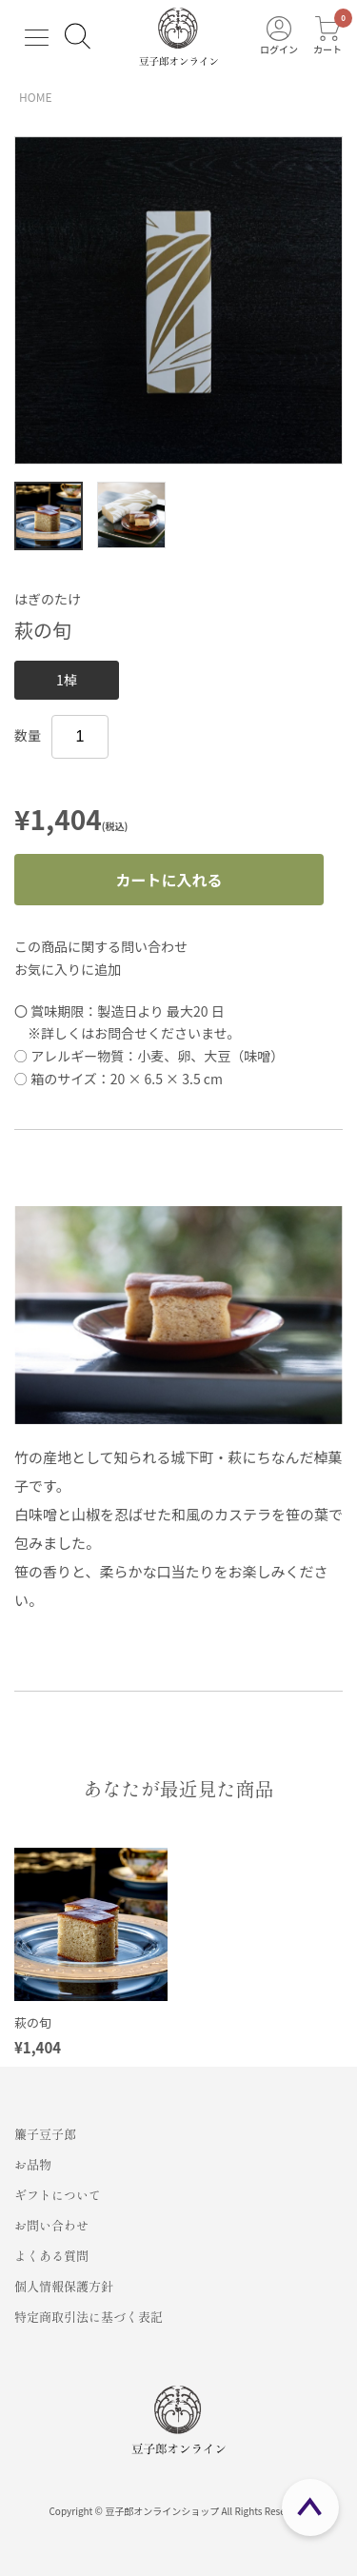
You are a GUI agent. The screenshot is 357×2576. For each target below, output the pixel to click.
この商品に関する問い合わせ (101, 946)
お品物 (32, 2164)
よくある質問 (51, 2256)
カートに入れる (168, 879)
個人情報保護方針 (63, 2286)
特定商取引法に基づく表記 (88, 2317)
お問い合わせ (51, 2225)
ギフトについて (57, 2195)
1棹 (66, 679)
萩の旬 (32, 2022)
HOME (35, 97)
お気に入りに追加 (67, 969)
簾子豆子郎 (45, 2134)
